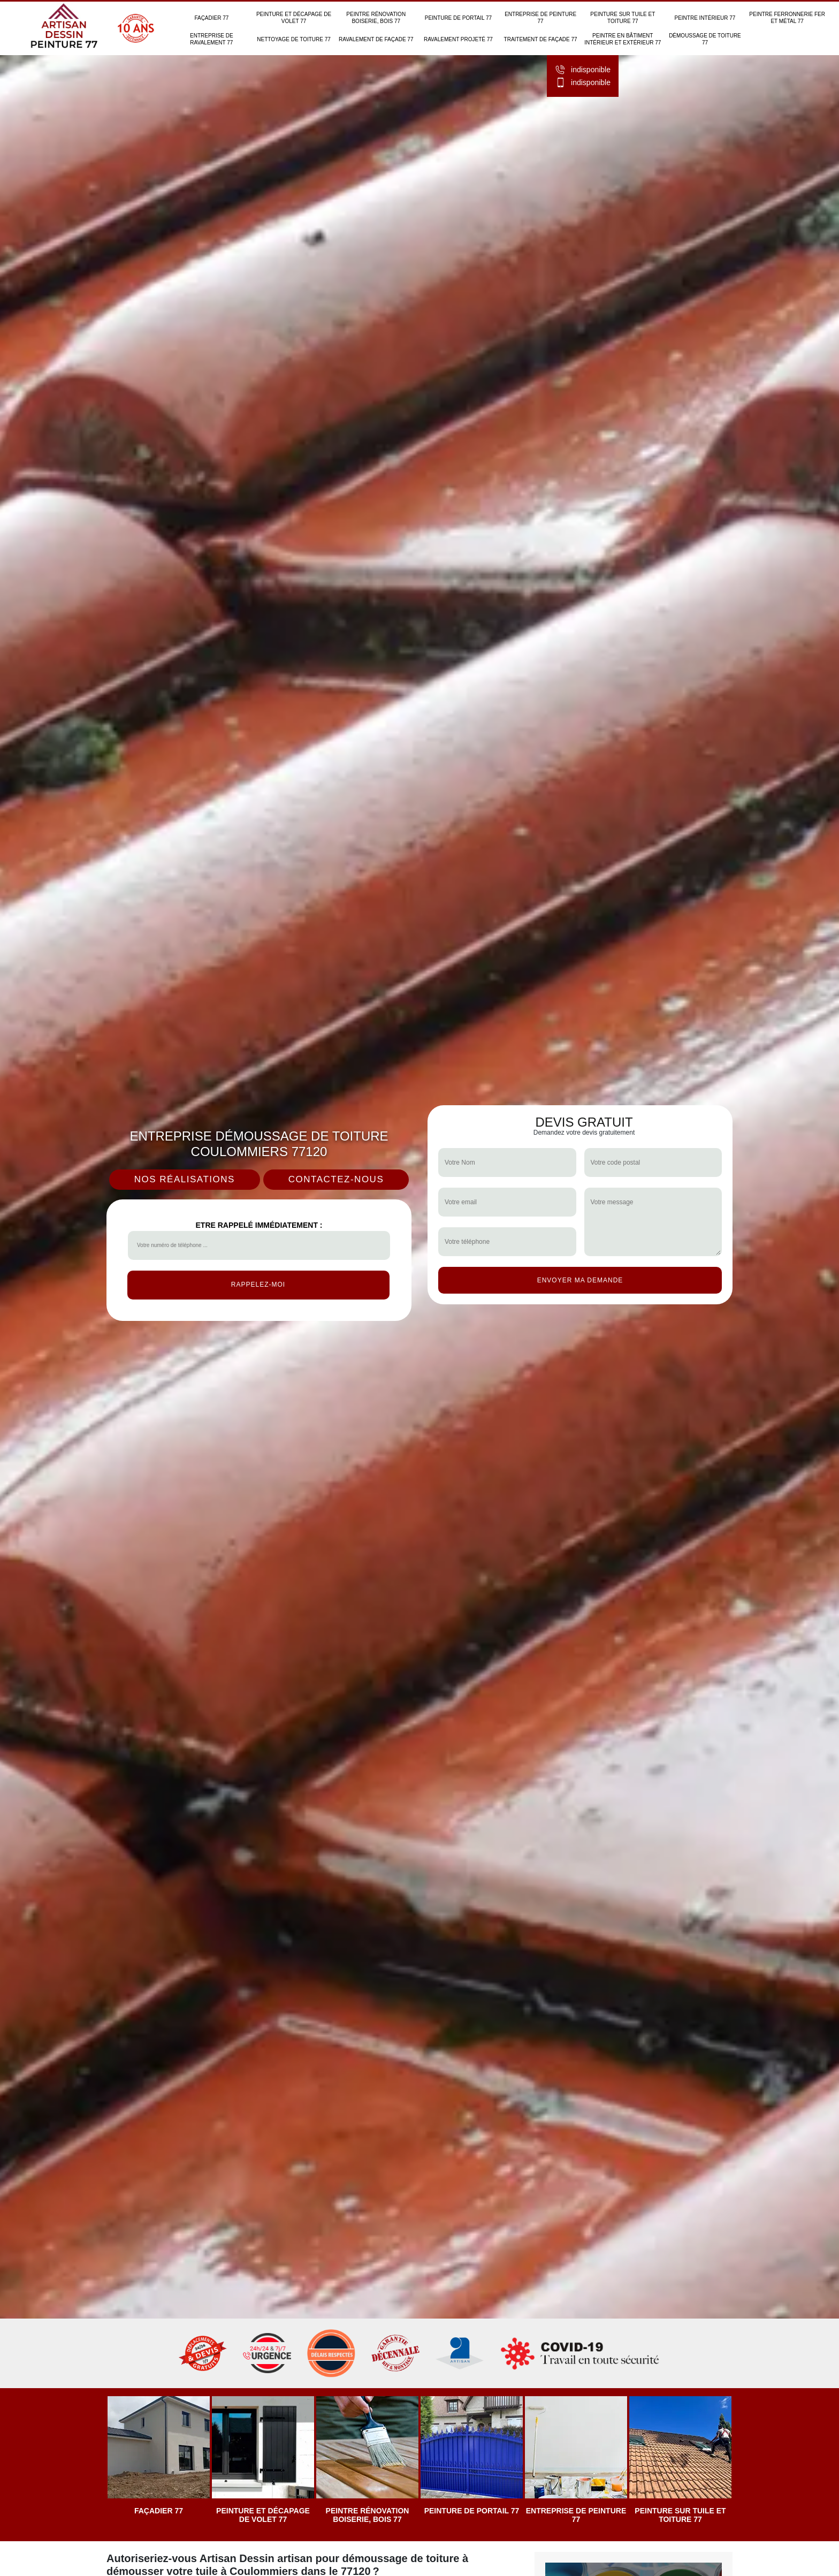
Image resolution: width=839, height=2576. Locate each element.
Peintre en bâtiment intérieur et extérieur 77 (622, 39)
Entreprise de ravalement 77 (211, 39)
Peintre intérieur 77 (705, 18)
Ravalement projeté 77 (458, 39)
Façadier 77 (211, 18)
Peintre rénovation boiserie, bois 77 (376, 17)
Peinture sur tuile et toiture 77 (622, 17)
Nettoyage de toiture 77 (294, 39)
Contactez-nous (336, 1179)
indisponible (583, 69)
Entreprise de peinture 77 (540, 17)
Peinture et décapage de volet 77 (293, 17)
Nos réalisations (184, 1179)
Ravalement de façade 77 (376, 39)
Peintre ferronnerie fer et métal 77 (787, 17)
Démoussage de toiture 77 (705, 39)
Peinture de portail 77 (458, 18)
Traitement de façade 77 (540, 39)
